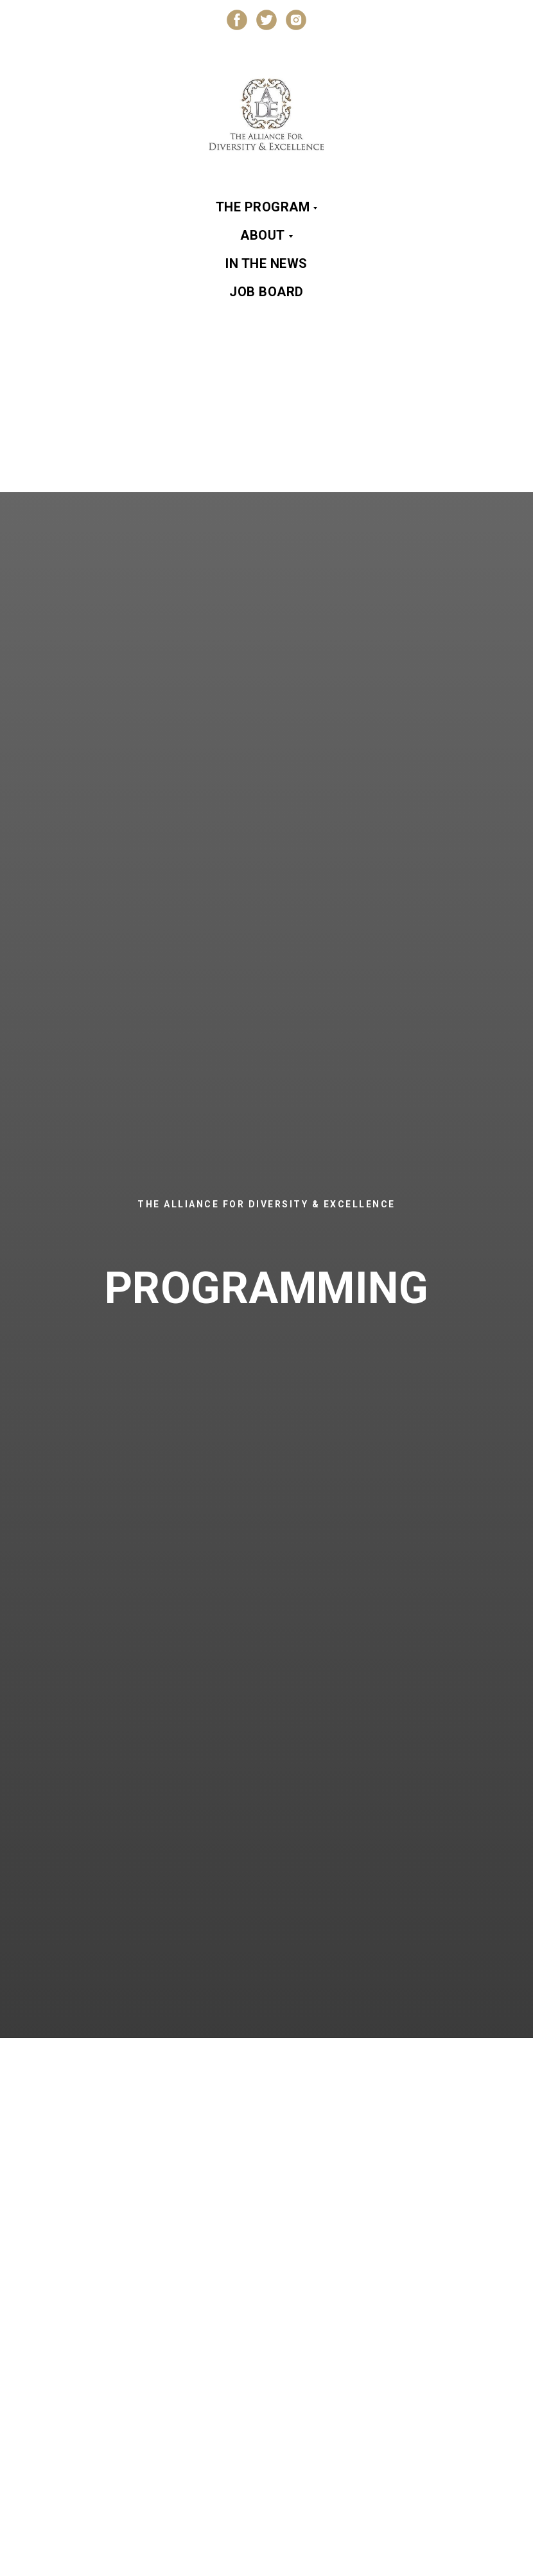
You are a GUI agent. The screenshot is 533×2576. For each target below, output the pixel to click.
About (262, 235)
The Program (263, 207)
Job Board (266, 291)
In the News (266, 263)
